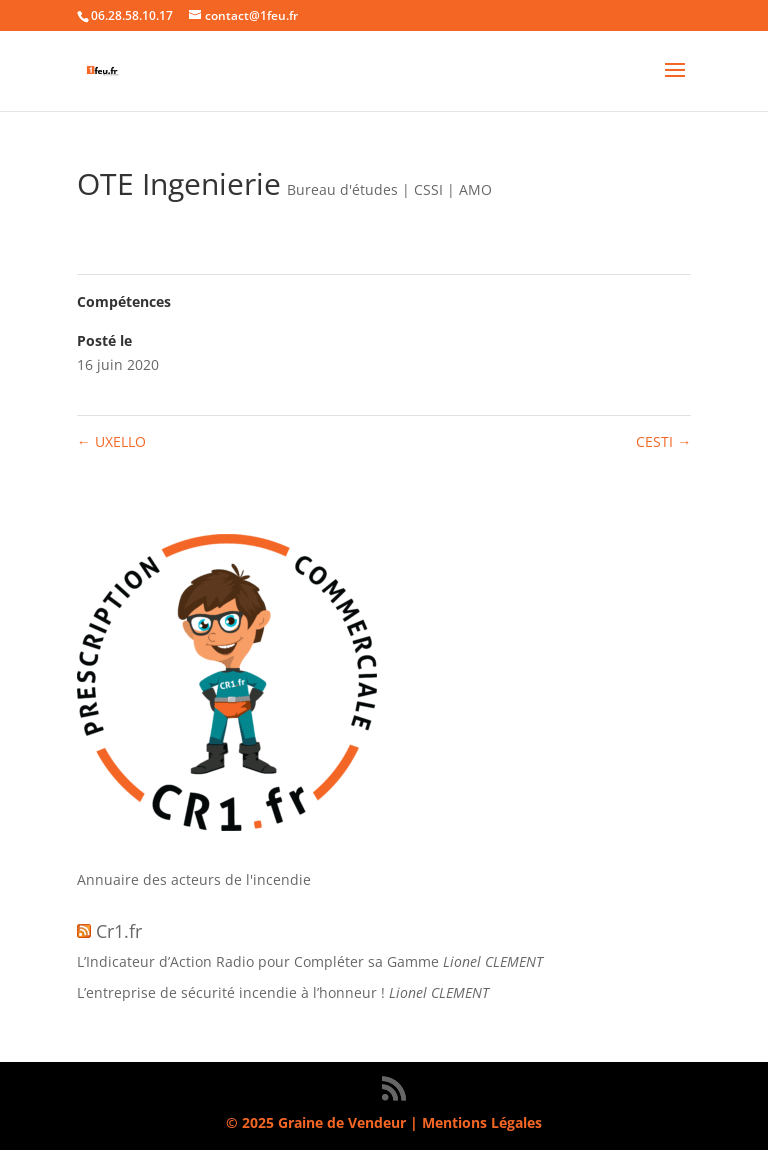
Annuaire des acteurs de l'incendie (194, 879)
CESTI (663, 441)
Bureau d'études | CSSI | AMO (389, 189)
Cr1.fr (119, 931)
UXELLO (111, 441)
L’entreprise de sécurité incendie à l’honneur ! (231, 992)
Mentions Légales (482, 1122)
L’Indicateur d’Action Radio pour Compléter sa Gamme (258, 961)
